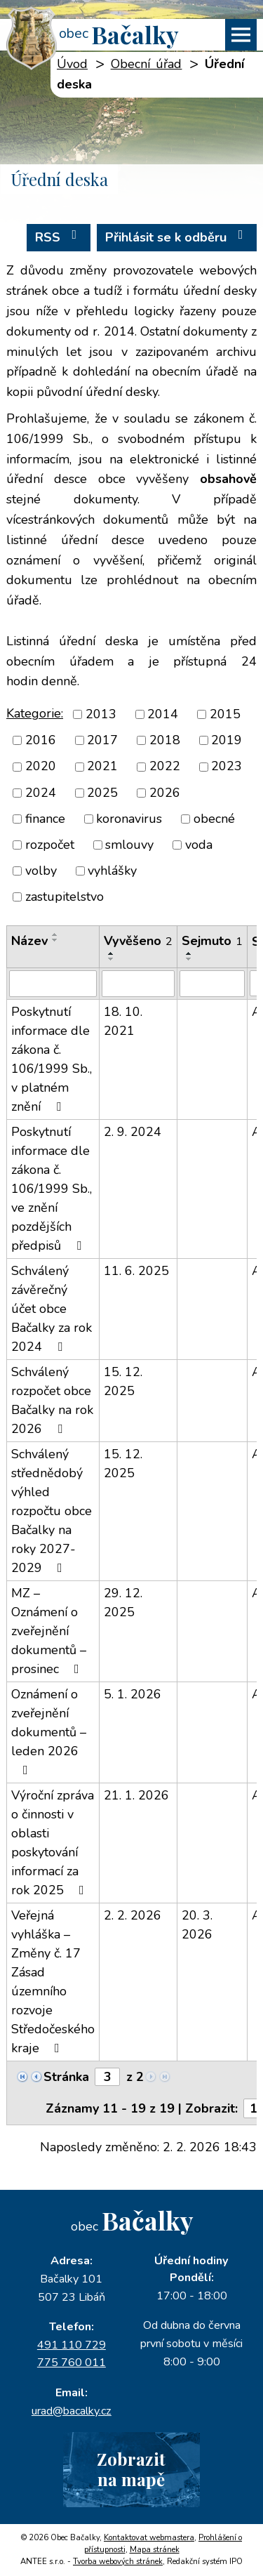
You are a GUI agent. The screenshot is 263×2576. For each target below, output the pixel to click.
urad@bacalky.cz (72, 2411)
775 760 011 (71, 2362)
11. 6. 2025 (136, 1270)
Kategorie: (34, 713)
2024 (40, 792)
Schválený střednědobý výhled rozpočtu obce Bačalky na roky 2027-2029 (51, 1511)
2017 (102, 740)
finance (45, 818)
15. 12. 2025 (123, 1381)
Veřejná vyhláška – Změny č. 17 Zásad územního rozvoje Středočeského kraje (53, 1981)
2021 (102, 766)
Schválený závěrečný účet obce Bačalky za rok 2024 (51, 1308)
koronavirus (129, 818)
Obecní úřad (146, 63)
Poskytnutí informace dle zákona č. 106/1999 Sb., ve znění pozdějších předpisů (51, 1188)
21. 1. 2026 (136, 1795)
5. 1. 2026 (132, 1694)
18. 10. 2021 (123, 1021)
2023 (226, 766)
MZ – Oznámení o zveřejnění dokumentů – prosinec (48, 1631)
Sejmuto (212, 940)
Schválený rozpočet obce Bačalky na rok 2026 (52, 1400)
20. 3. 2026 (197, 1925)
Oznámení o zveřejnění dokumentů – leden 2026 (48, 1731)
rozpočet (49, 844)
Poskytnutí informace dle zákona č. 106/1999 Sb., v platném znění (51, 1059)
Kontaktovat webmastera (149, 2537)
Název (29, 940)
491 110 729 (71, 2345)
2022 (164, 766)
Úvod (72, 63)
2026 (164, 792)
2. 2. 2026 (132, 1915)
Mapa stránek (155, 2549)
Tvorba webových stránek (118, 2561)
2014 (162, 714)
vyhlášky (112, 870)
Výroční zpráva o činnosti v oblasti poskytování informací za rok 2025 (52, 1842)
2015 (225, 714)
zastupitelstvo (64, 896)
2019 (226, 740)
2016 (40, 740)
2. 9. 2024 (132, 1131)
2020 (40, 766)
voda (199, 844)
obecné (214, 818)
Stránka (66, 2076)
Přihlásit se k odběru (177, 237)
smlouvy (129, 844)
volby (41, 870)
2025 (102, 792)
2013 (101, 714)
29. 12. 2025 (123, 1602)
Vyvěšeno (138, 940)
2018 (164, 740)
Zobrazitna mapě (131, 2469)
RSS (59, 237)
